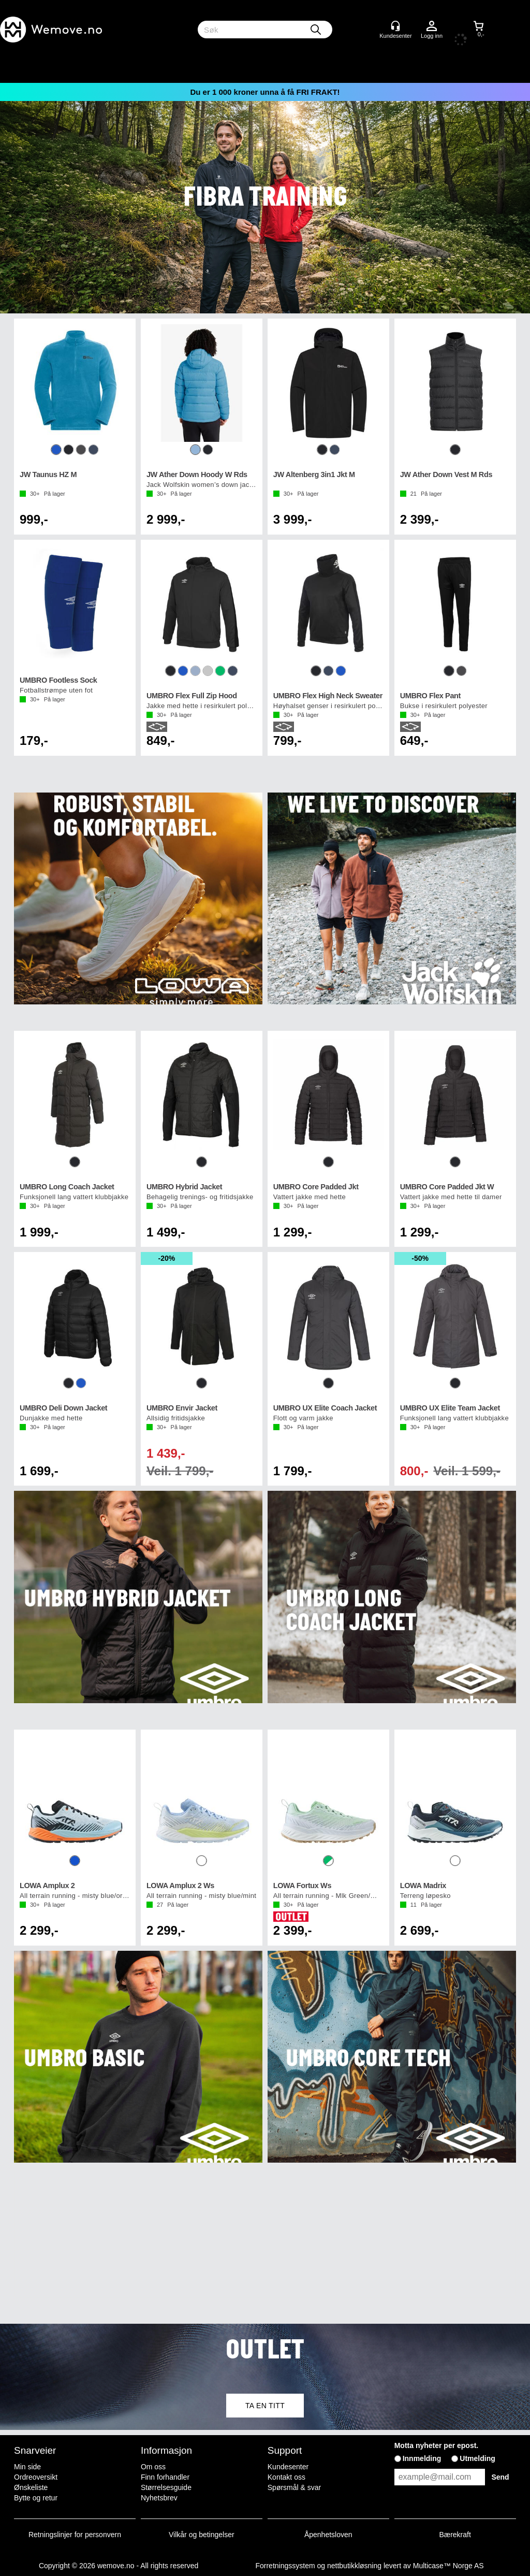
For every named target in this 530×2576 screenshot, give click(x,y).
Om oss (153, 2467)
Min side (27, 2467)
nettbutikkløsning (354, 2565)
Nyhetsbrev (159, 2498)
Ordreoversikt (35, 2477)
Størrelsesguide (166, 2487)
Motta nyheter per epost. (436, 2445)
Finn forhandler (165, 2477)
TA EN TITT (265, 2405)
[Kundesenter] (395, 26)
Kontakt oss (286, 2477)
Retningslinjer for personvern (74, 2534)
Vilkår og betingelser (201, 2534)
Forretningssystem (285, 2565)
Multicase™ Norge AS (448, 2565)
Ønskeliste (31, 2487)
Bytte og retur (35, 2498)
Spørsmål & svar (294, 2487)
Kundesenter (288, 2467)
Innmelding (422, 2458)
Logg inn (431, 26)
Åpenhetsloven (328, 2534)
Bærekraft (454, 2534)
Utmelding (477, 2458)
